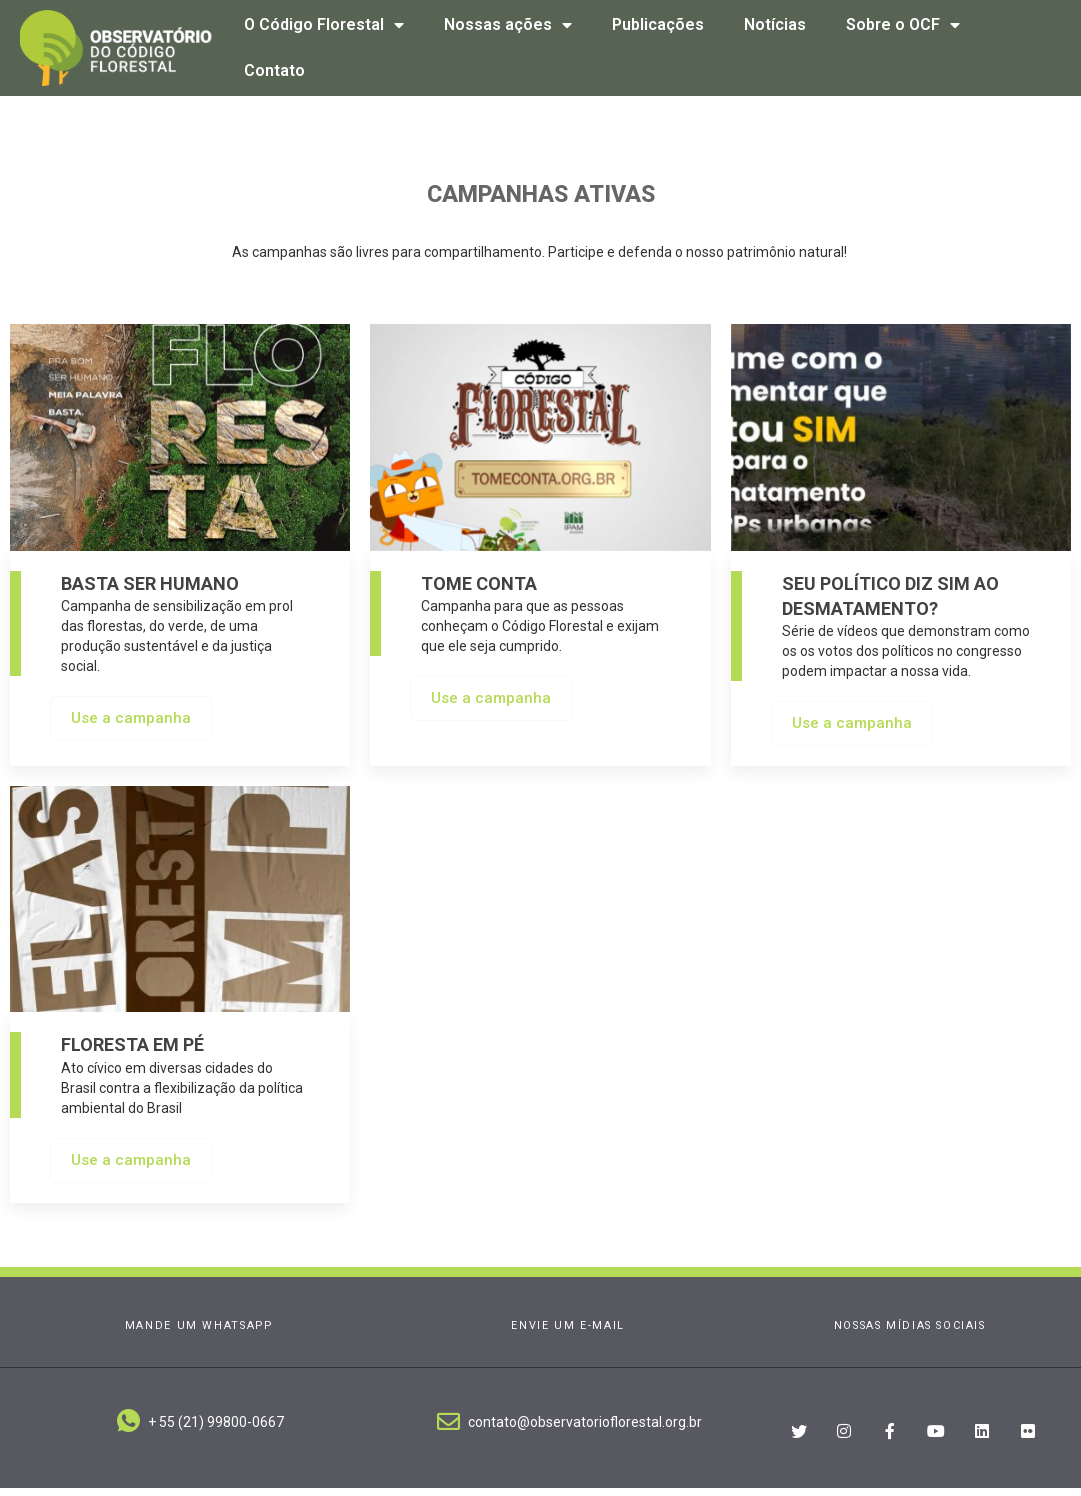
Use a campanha (131, 726)
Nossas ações (508, 25)
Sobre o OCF (903, 25)
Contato (274, 70)
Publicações (658, 24)
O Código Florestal (324, 25)
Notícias (775, 24)
